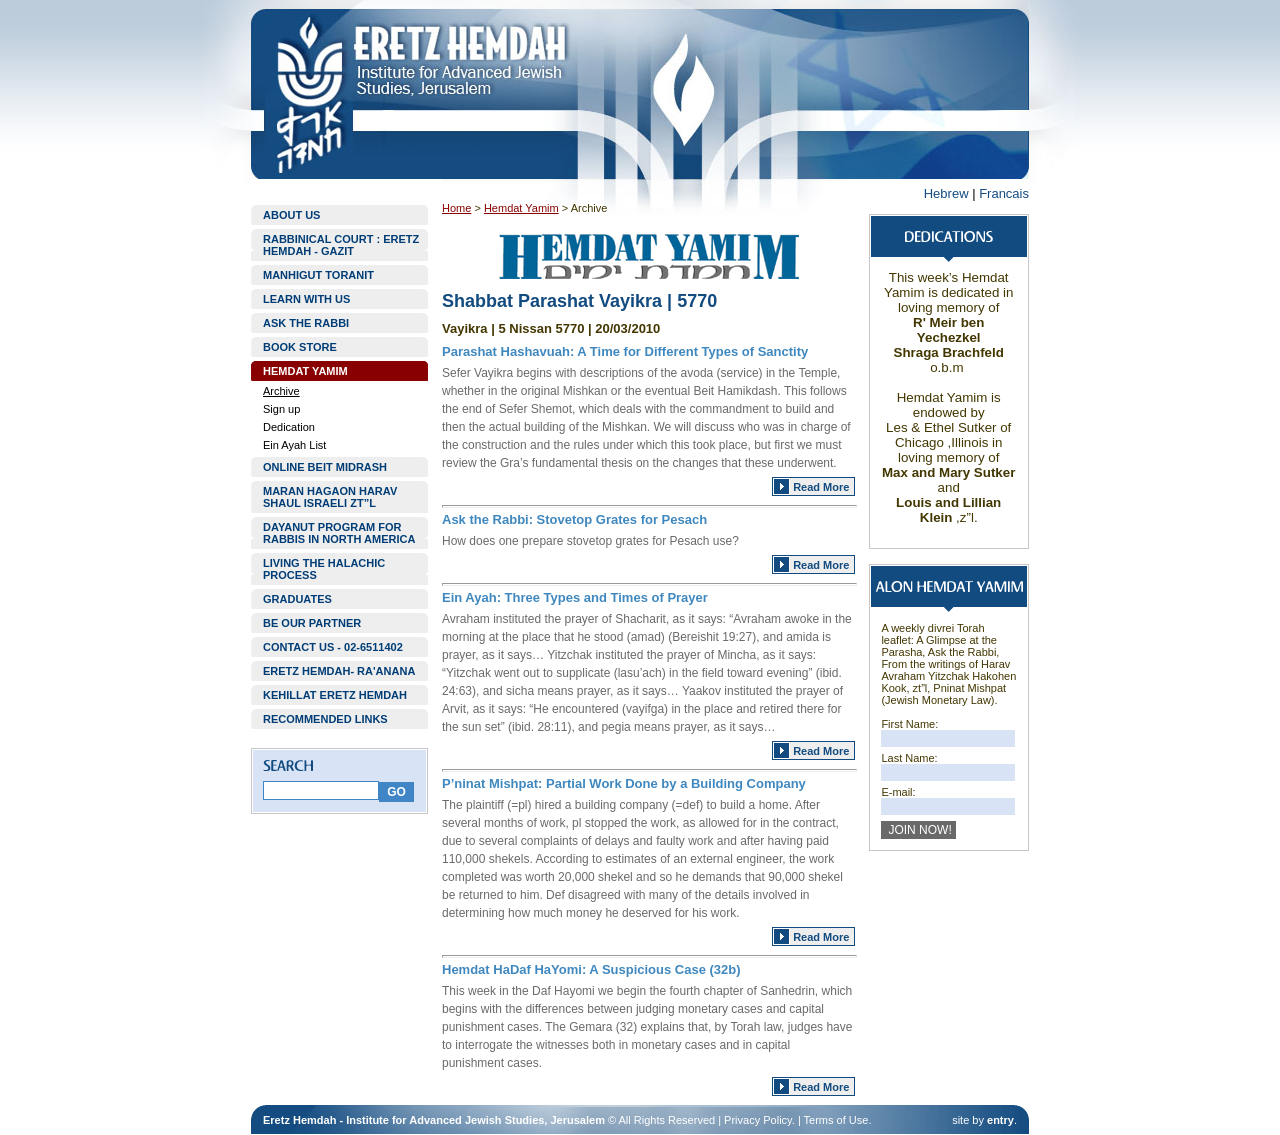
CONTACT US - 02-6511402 (333, 647)
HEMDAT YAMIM (305, 371)
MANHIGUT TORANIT (318, 275)
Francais (1004, 193)
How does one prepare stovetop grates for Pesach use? (590, 541)
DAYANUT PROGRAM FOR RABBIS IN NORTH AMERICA (339, 533)
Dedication (289, 427)
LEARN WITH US (306, 299)
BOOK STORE (300, 347)
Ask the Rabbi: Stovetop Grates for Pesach (574, 519)
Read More (821, 487)
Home (456, 208)
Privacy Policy (758, 1120)
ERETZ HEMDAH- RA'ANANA (339, 671)
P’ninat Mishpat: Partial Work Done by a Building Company (624, 783)
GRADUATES (297, 599)
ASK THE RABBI (306, 323)
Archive (281, 391)
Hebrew (946, 193)
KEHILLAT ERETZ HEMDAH (335, 695)
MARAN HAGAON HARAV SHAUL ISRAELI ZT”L (330, 497)
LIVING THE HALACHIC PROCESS (324, 569)
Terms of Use (836, 1120)
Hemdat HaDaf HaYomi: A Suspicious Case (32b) (591, 969)
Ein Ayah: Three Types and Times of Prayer (575, 597)
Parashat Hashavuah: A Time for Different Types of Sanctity (625, 351)
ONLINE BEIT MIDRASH (325, 467)
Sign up (281, 409)
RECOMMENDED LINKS (325, 719)
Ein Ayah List (294, 445)
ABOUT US (291, 215)
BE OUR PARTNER (312, 623)
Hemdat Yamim (521, 208)
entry (1000, 1120)
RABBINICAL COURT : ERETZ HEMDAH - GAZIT (341, 245)
